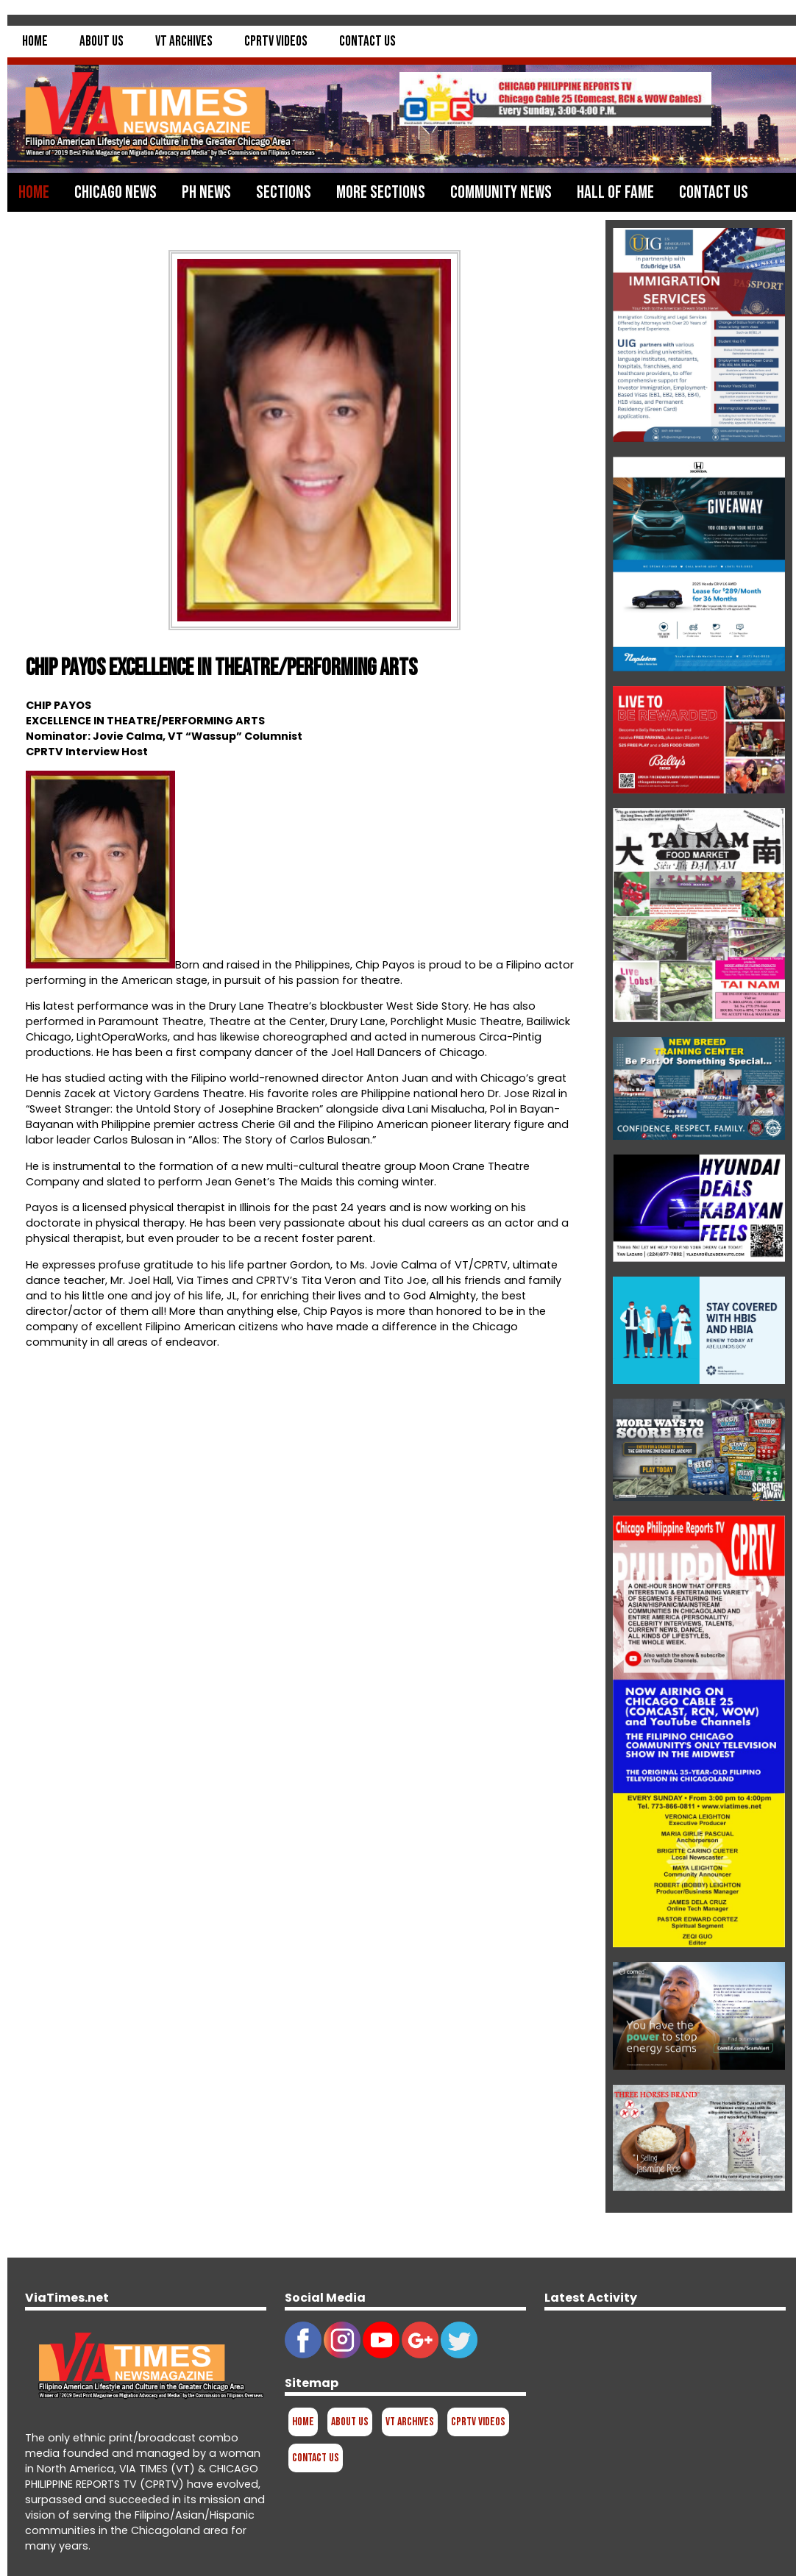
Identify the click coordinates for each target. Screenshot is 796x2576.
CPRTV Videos (276, 41)
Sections (283, 192)
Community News (501, 192)
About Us (101, 41)
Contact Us (367, 41)
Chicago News (115, 192)
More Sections (380, 192)
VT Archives (184, 41)
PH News (206, 192)
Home (35, 41)
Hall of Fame (615, 192)
